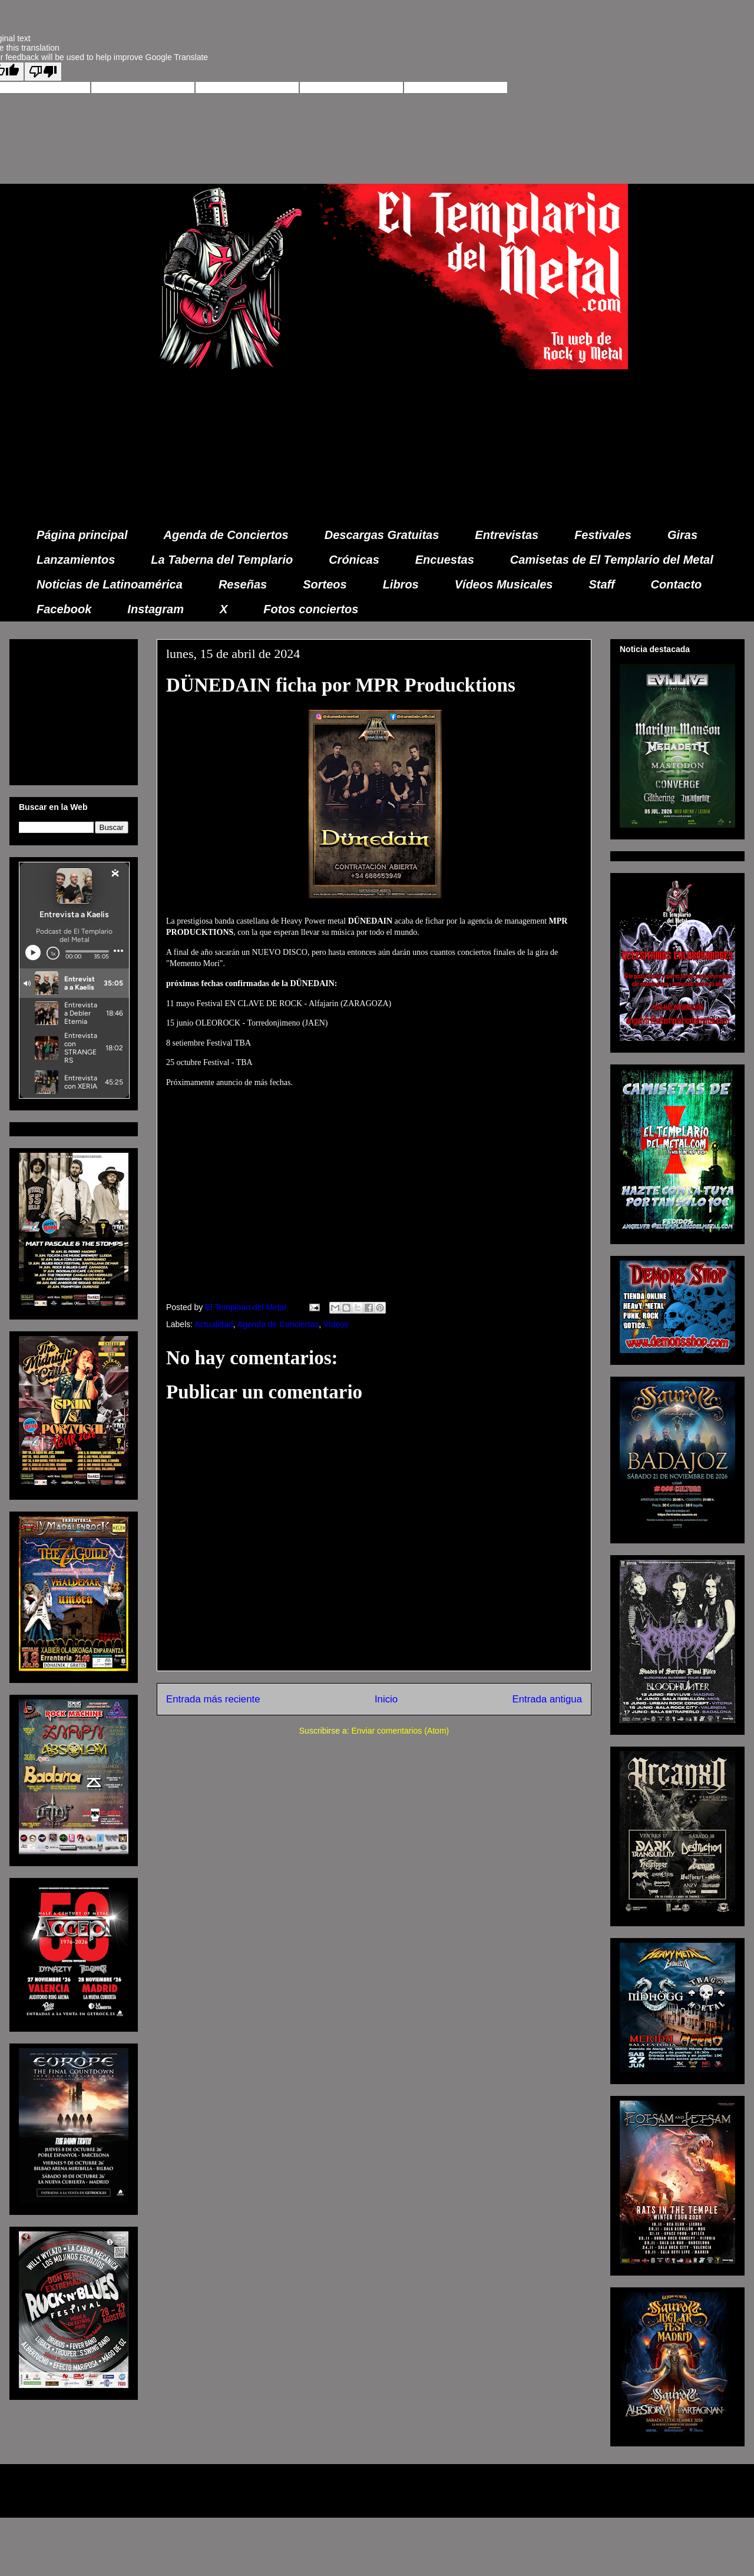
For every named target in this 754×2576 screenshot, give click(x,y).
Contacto (676, 584)
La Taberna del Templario (222, 559)
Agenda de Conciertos (225, 534)
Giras (682, 534)
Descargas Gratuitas (382, 534)
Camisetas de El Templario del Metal (611, 559)
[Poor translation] (43, 71)
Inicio (386, 1699)
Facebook (64, 609)
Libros (401, 584)
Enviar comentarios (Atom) (400, 1730)
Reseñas (243, 584)
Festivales (602, 534)
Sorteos (324, 584)
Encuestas (444, 559)
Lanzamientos (76, 559)
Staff (602, 584)
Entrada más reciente (213, 1699)
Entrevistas (506, 534)
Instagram (155, 609)
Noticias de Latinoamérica (110, 584)
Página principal (82, 534)
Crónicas (354, 559)
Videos (336, 1324)
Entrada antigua (547, 1699)
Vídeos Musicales (504, 584)
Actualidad (213, 1324)
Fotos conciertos (310, 609)
